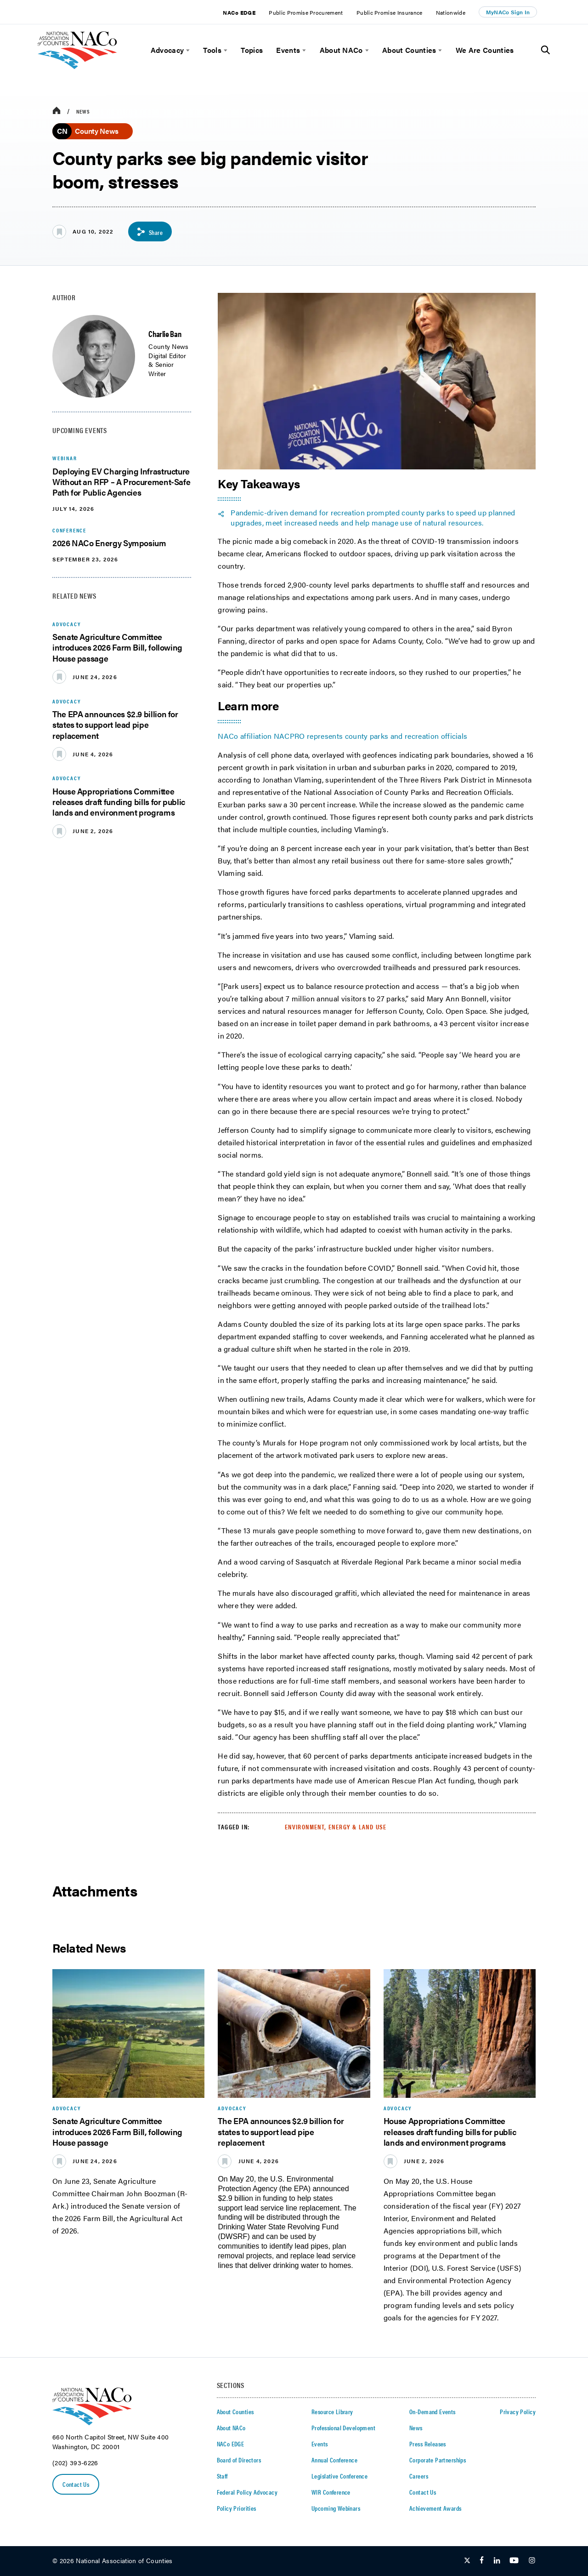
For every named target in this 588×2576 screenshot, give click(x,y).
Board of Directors (239, 2459)
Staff (222, 2475)
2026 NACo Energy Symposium (109, 543)
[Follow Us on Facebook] (482, 2561)
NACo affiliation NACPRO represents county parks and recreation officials (342, 736)
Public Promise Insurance (389, 12)
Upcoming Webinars (335, 2508)
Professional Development (343, 2427)
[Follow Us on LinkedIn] (496, 2561)
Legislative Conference (339, 2475)
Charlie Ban (164, 333)
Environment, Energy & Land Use (336, 1826)
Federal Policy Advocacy (247, 2491)
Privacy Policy (518, 2411)
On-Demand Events (432, 2411)
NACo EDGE (239, 12)
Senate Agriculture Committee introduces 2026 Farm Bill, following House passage (117, 647)
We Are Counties (485, 50)
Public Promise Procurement (306, 12)
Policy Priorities (236, 2508)
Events (288, 50)
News (83, 111)
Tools (212, 50)
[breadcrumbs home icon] (56, 111)
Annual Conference (334, 2459)
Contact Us (76, 2484)
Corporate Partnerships (437, 2459)
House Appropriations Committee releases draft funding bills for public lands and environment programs (118, 801)
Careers (418, 2475)
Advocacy (167, 50)
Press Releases (427, 2443)
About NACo (341, 50)
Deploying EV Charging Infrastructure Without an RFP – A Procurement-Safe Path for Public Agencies (121, 481)
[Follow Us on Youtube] (514, 2561)
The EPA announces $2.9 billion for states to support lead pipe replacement (115, 724)
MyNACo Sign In (508, 12)
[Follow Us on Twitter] (467, 2561)
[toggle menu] (187, 50)
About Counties (409, 50)
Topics (252, 50)
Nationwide (450, 12)
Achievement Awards (435, 2508)
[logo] (77, 66)
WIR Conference (331, 2491)
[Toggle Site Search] (545, 50)
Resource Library (332, 2411)
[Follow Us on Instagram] (532, 2561)
